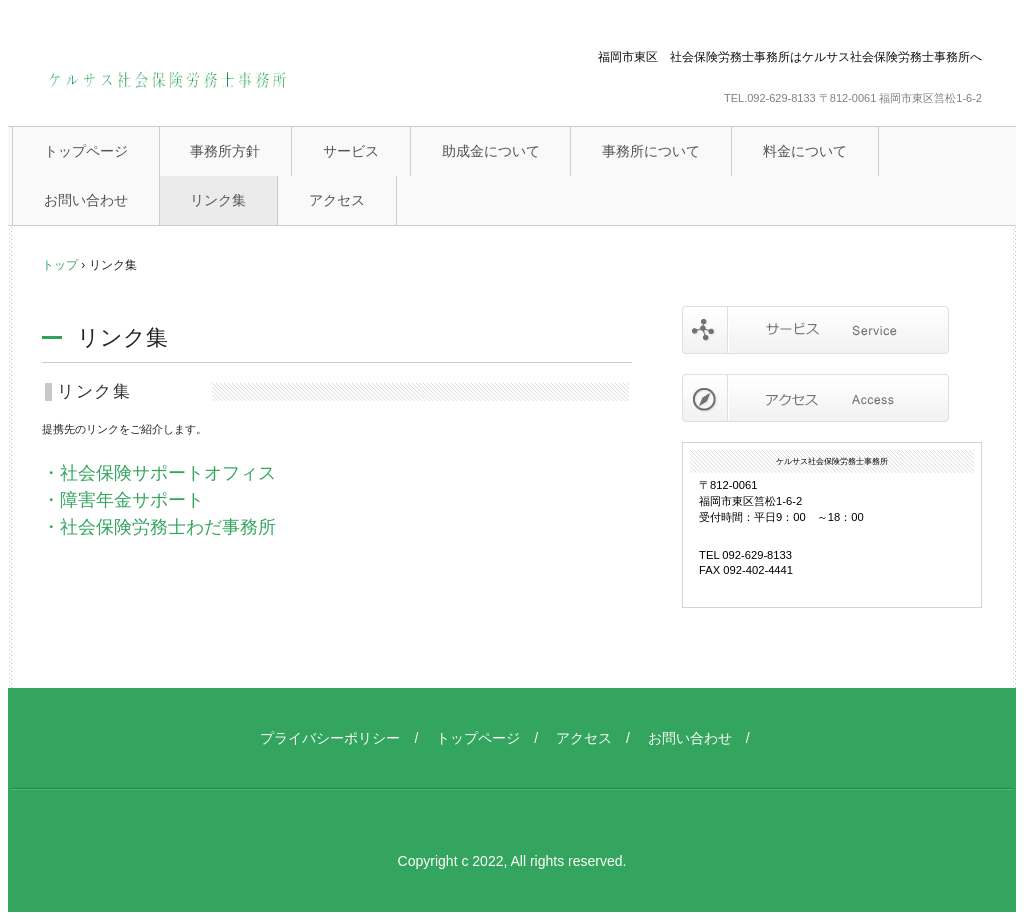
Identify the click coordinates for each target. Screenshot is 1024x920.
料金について (805, 151)
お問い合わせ (86, 200)
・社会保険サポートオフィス (159, 473)
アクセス (337, 200)
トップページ (86, 151)
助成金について (491, 151)
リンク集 (218, 200)
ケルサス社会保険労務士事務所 (167, 82)
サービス (351, 151)
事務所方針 (225, 151)
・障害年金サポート (123, 500)
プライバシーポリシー (330, 738)
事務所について (651, 151)
